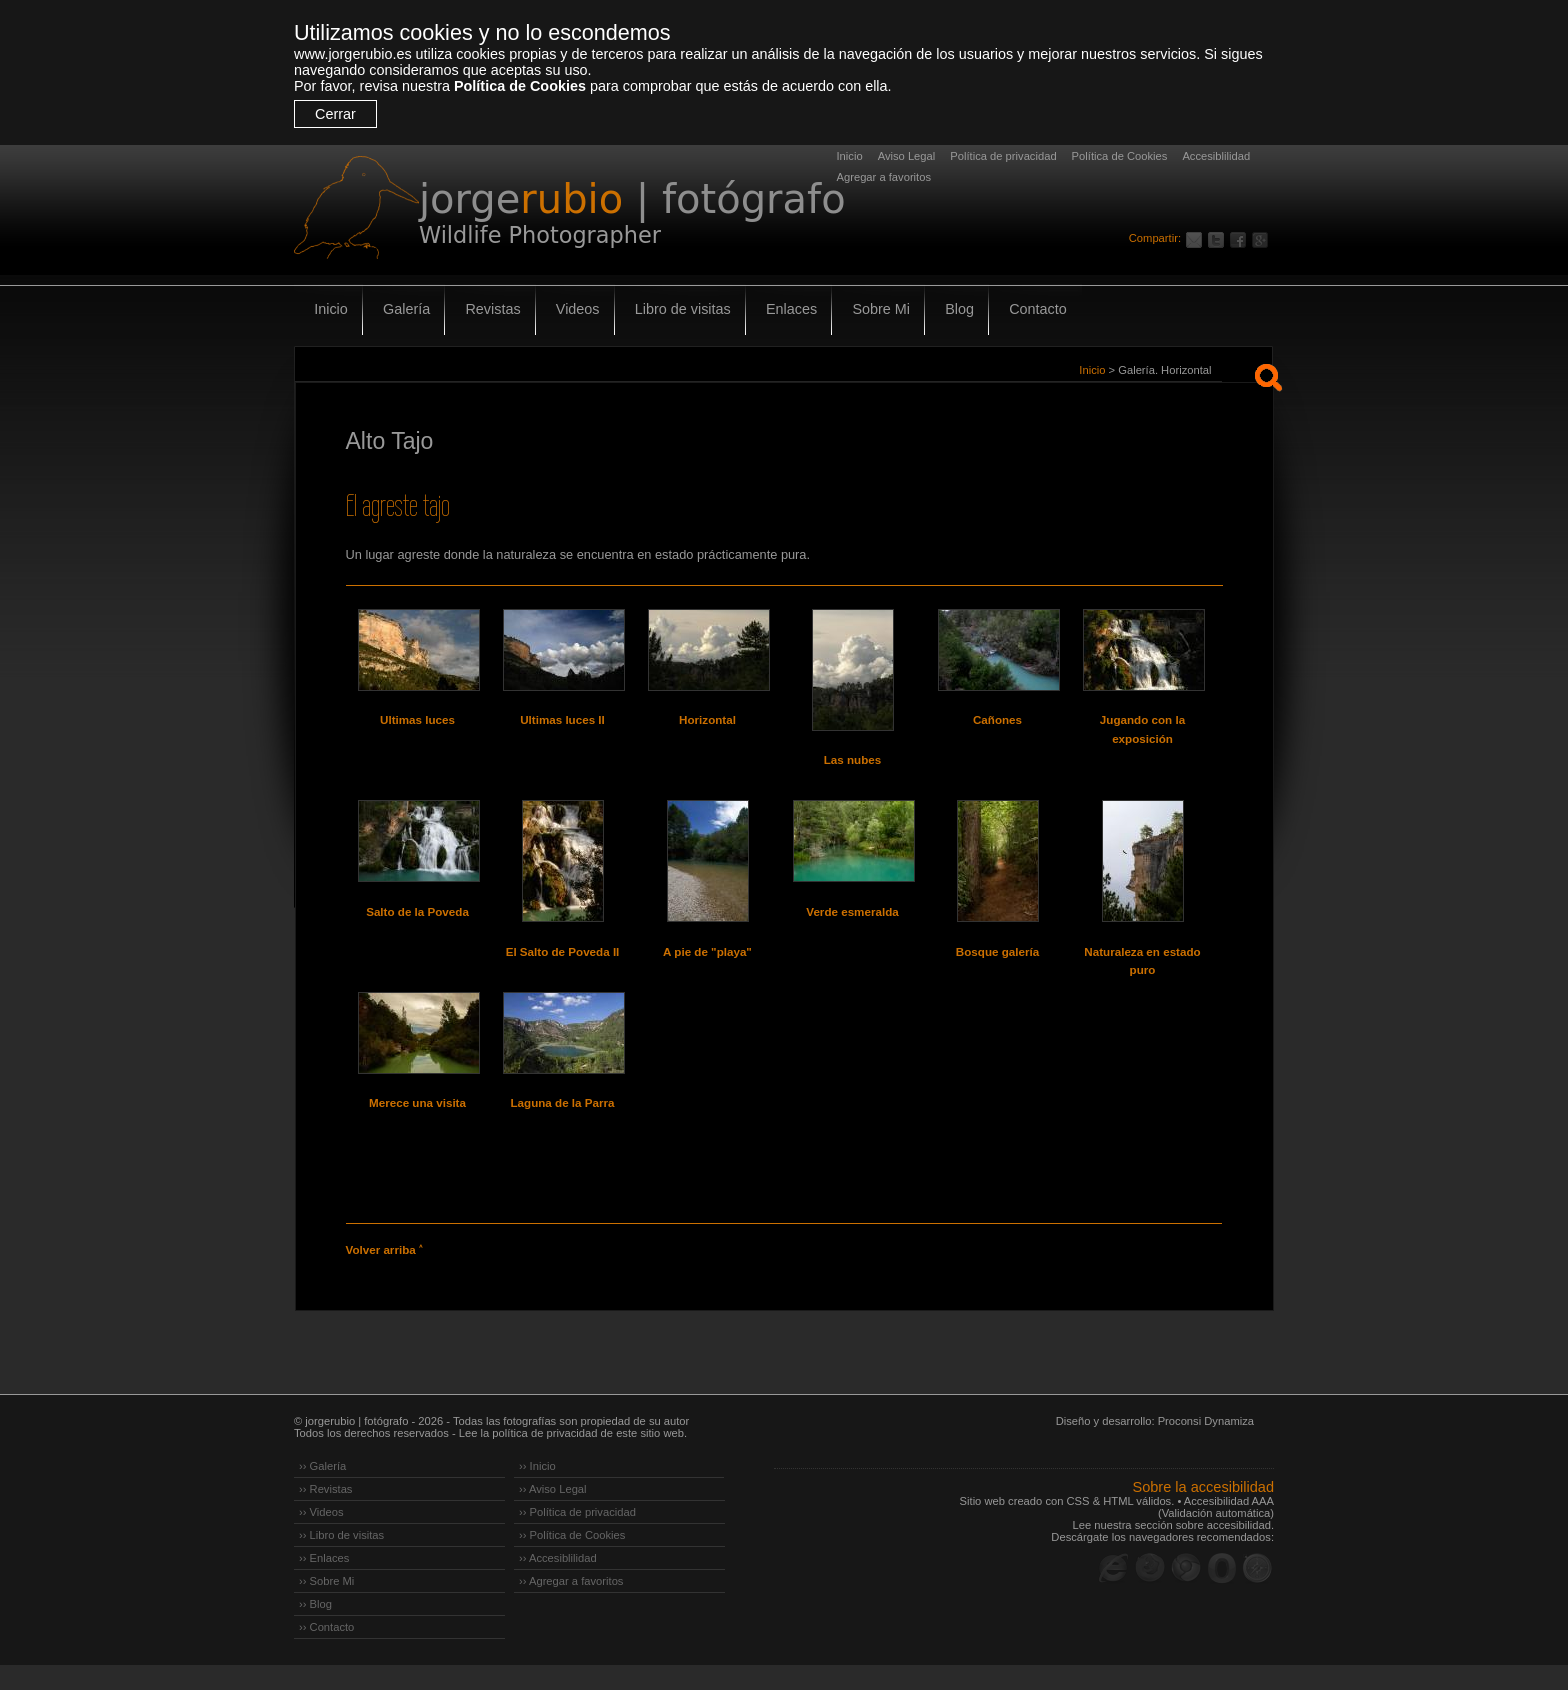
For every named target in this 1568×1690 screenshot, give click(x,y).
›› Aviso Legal (553, 1514)
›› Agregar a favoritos (571, 1606)
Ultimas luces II (563, 720)
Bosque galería (997, 960)
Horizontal (707, 720)
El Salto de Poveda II (562, 960)
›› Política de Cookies (572, 1560)
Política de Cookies (520, 86)
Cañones (997, 720)
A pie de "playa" (708, 960)
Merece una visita (417, 1120)
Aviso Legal (907, 156)
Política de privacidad (1003, 156)
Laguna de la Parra (562, 1120)
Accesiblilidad (1216, 156)
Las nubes (852, 760)
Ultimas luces (417, 720)
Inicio (850, 156)
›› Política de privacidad (577, 1537)
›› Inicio (537, 1491)
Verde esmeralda (853, 920)
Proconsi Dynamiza (1206, 1446)
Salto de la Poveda (418, 920)
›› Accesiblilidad (558, 1583)
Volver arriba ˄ (384, 1276)
